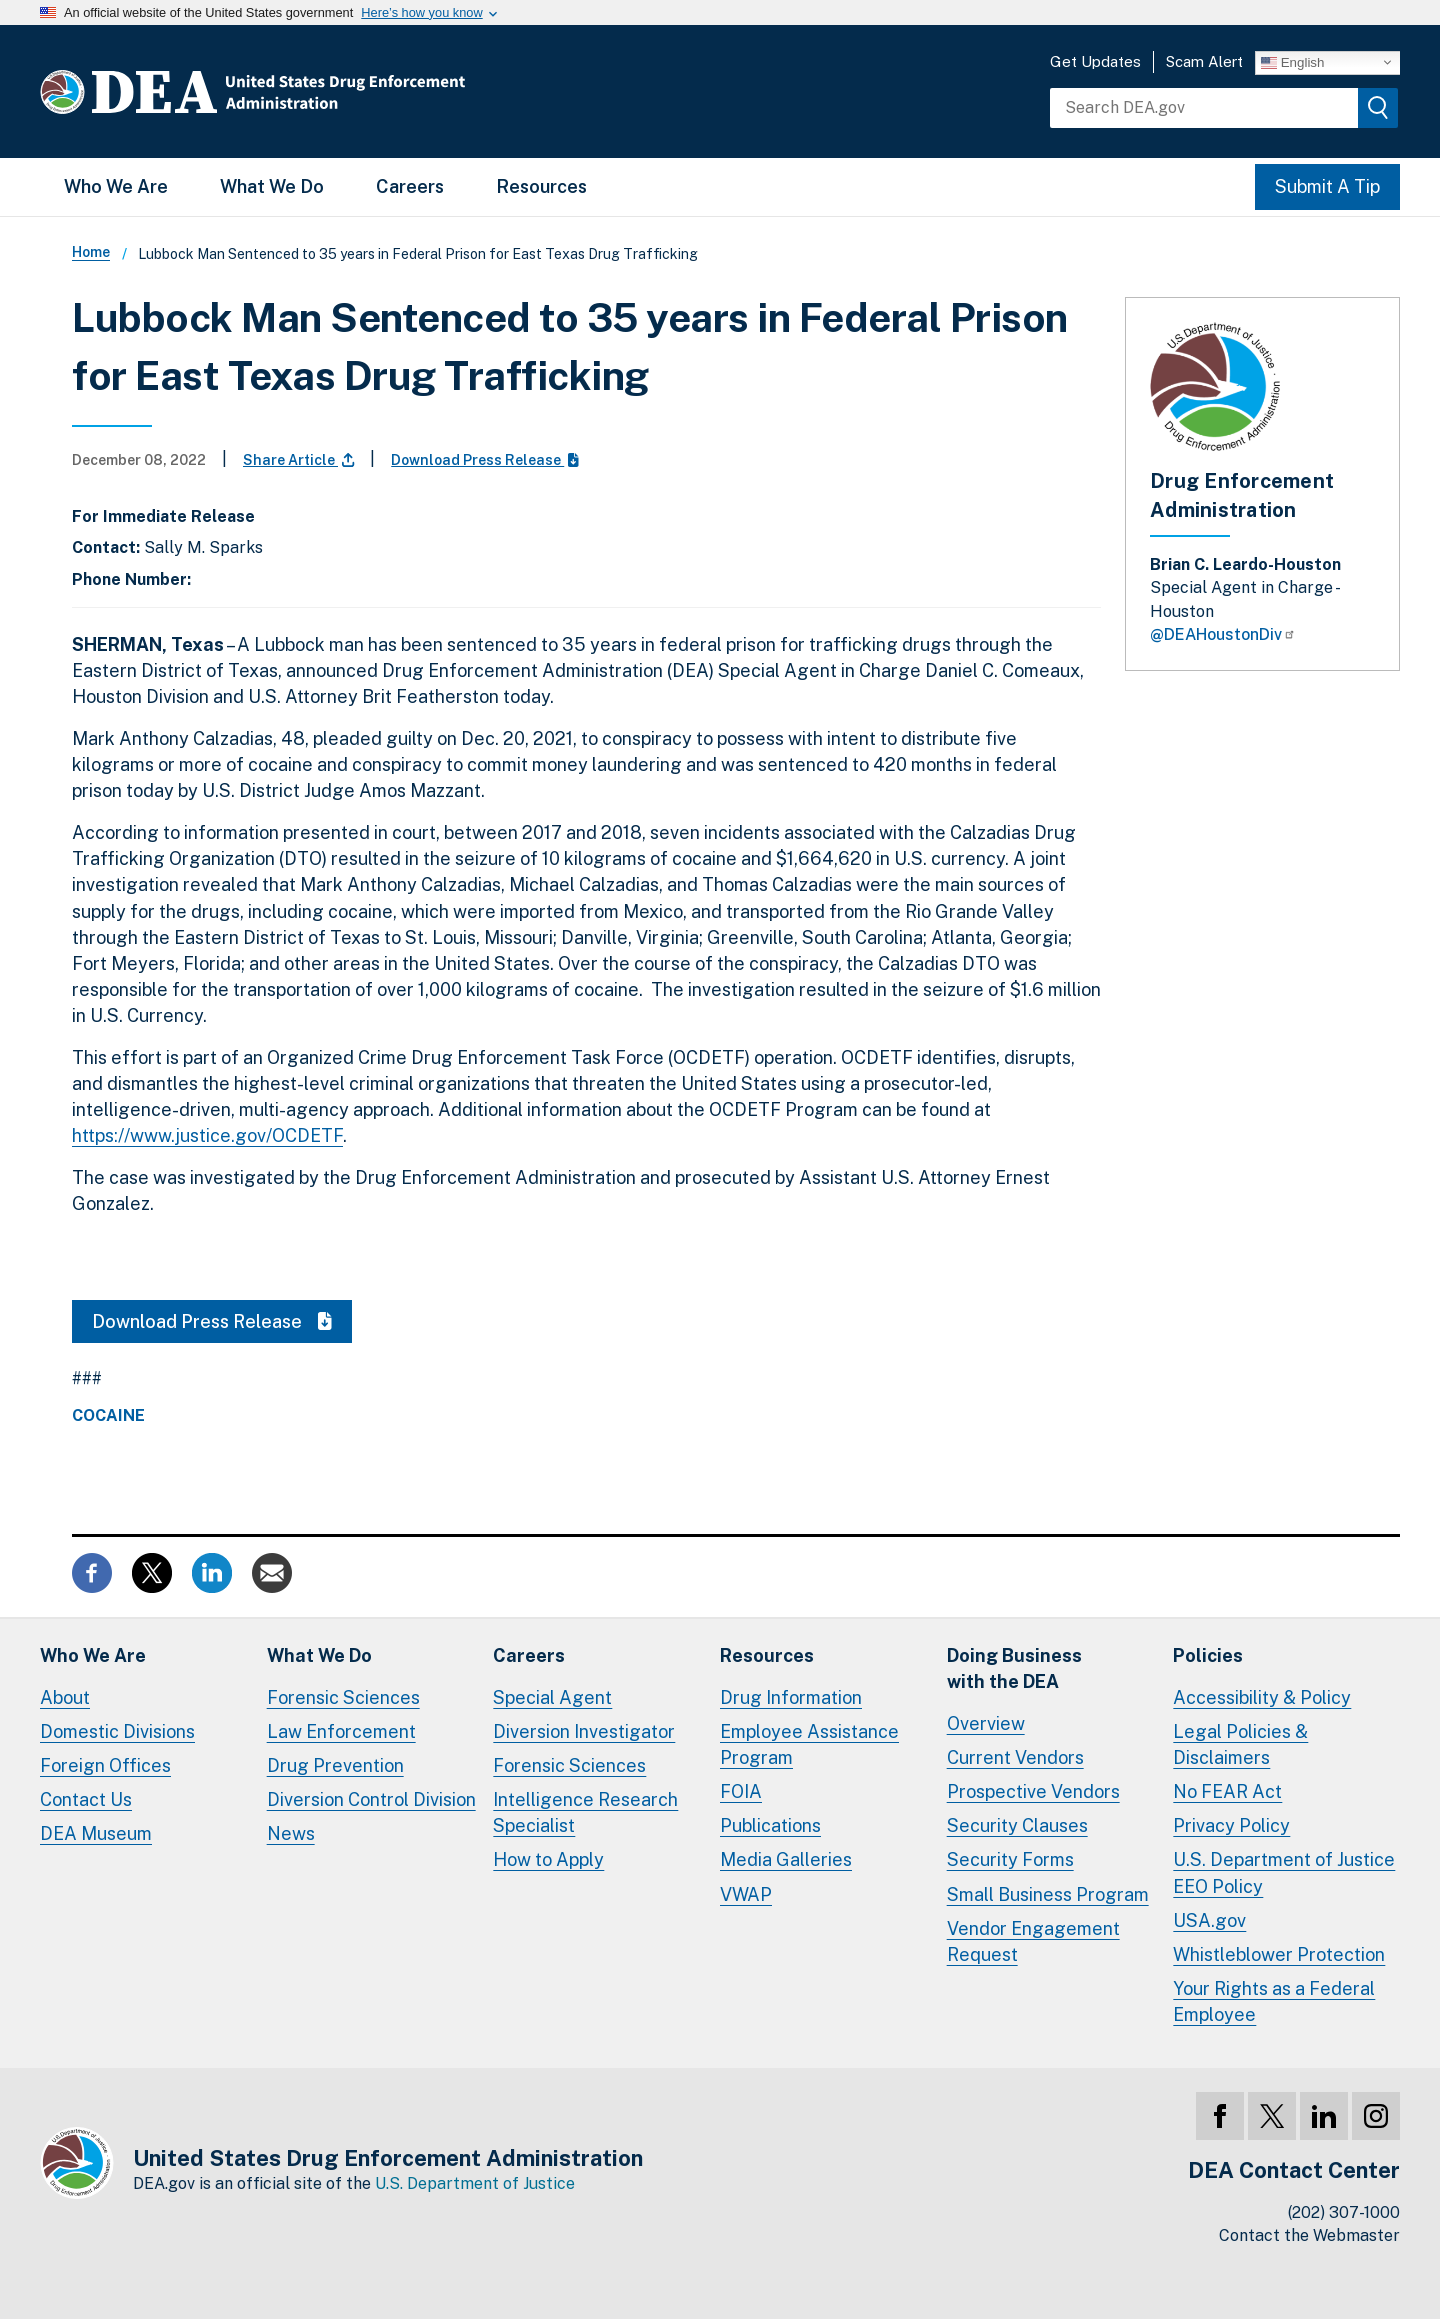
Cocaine (108, 1416)
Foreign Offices (105, 1765)
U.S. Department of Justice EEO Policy (1284, 1872)
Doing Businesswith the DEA (1014, 1668)
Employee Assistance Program (809, 1744)
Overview (986, 1723)
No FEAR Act (1227, 1791)
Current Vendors (1015, 1757)
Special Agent (552, 1697)
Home (91, 252)
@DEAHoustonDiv (1223, 634)
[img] (1378, 108)
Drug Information (791, 1697)
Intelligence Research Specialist (585, 1812)
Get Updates (1095, 61)
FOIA (741, 1791)
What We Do (272, 186)
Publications (770, 1825)
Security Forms (1010, 1859)
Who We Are (116, 186)
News (291, 1833)
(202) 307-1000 (1344, 2212)
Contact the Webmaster (1309, 2235)
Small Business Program (1048, 1894)
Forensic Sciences (343, 1697)
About (65, 1697)
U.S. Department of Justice (475, 2183)
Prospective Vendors (1033, 1791)
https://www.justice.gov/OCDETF (207, 1135)
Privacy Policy (1231, 1825)
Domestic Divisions (117, 1731)
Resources (541, 186)
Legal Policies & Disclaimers (1240, 1744)
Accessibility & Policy (1262, 1697)
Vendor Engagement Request (1033, 1941)
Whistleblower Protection (1279, 1954)
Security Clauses (1017, 1825)
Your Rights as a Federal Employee (1274, 2001)
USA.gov (1209, 1920)
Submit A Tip (1327, 186)
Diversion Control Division (371, 1799)
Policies (1208, 1655)
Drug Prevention (335, 1765)
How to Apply (548, 1859)
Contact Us (86, 1799)
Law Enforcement (341, 1731)
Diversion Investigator (584, 1731)
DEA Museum (96, 1833)
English (1292, 62)
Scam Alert (1204, 61)
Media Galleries (786, 1859)
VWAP (746, 1894)
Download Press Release (485, 460)
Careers (410, 186)
